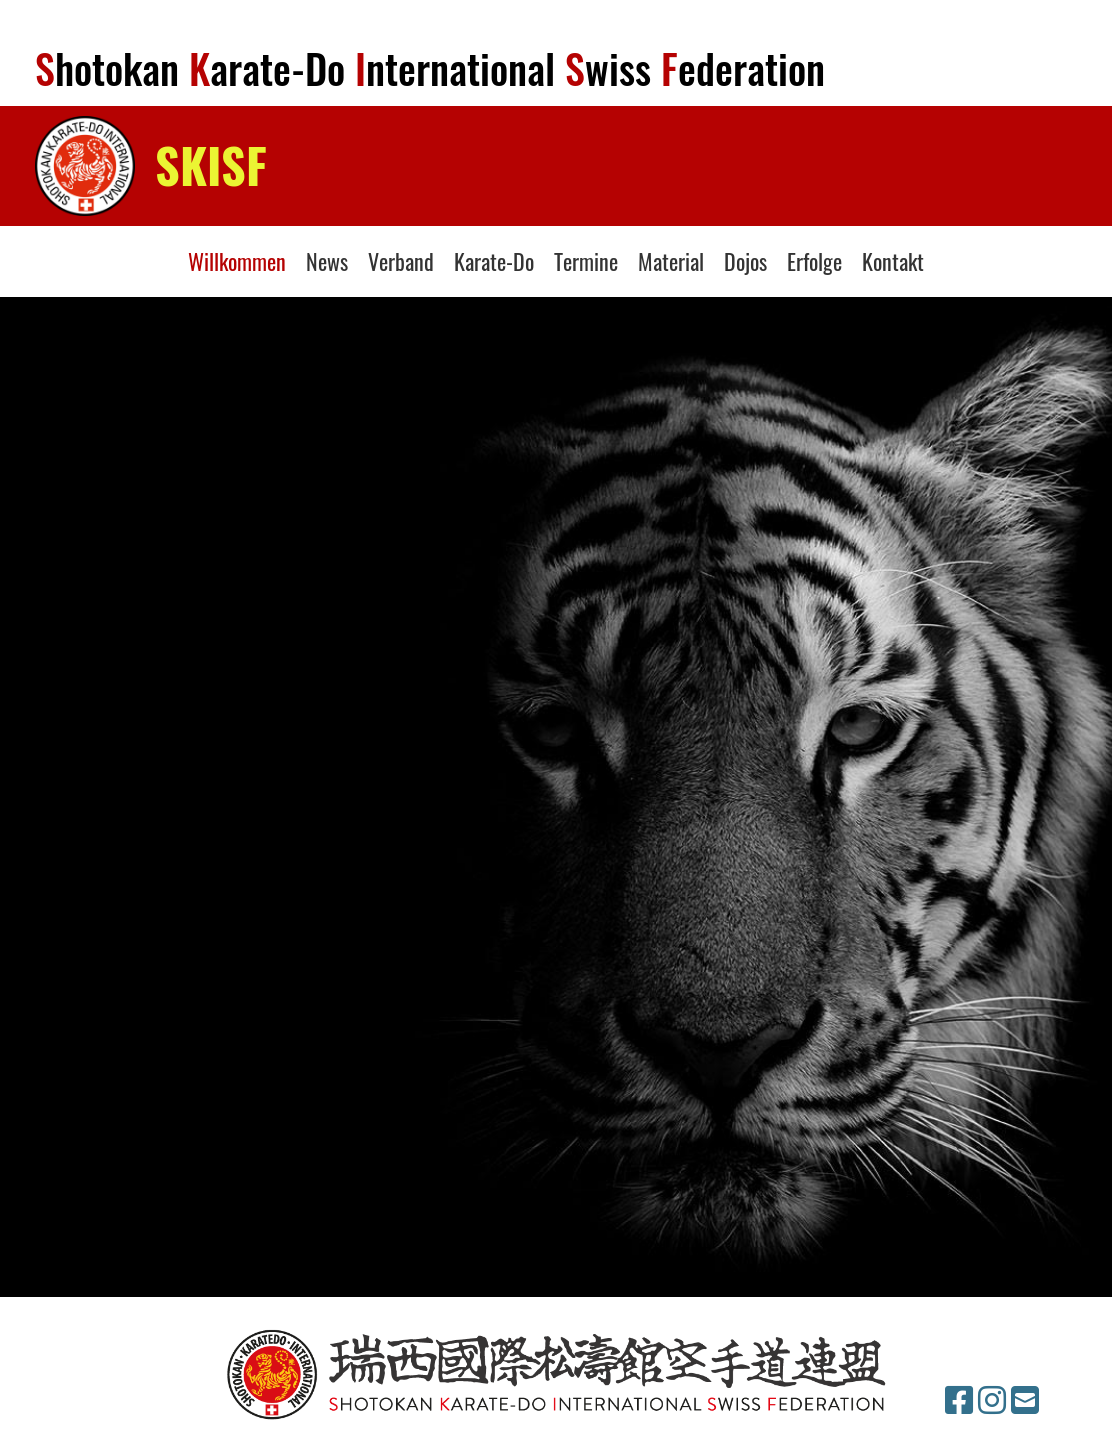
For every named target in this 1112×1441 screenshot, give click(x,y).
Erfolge (814, 261)
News (327, 261)
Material (671, 261)
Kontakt (893, 261)
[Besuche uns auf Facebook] (959, 1401)
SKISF (211, 164)
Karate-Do (494, 261)
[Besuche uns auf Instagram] (992, 1401)
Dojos (745, 261)
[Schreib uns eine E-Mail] (1025, 1401)
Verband (401, 261)
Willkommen (237, 261)
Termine (586, 261)
